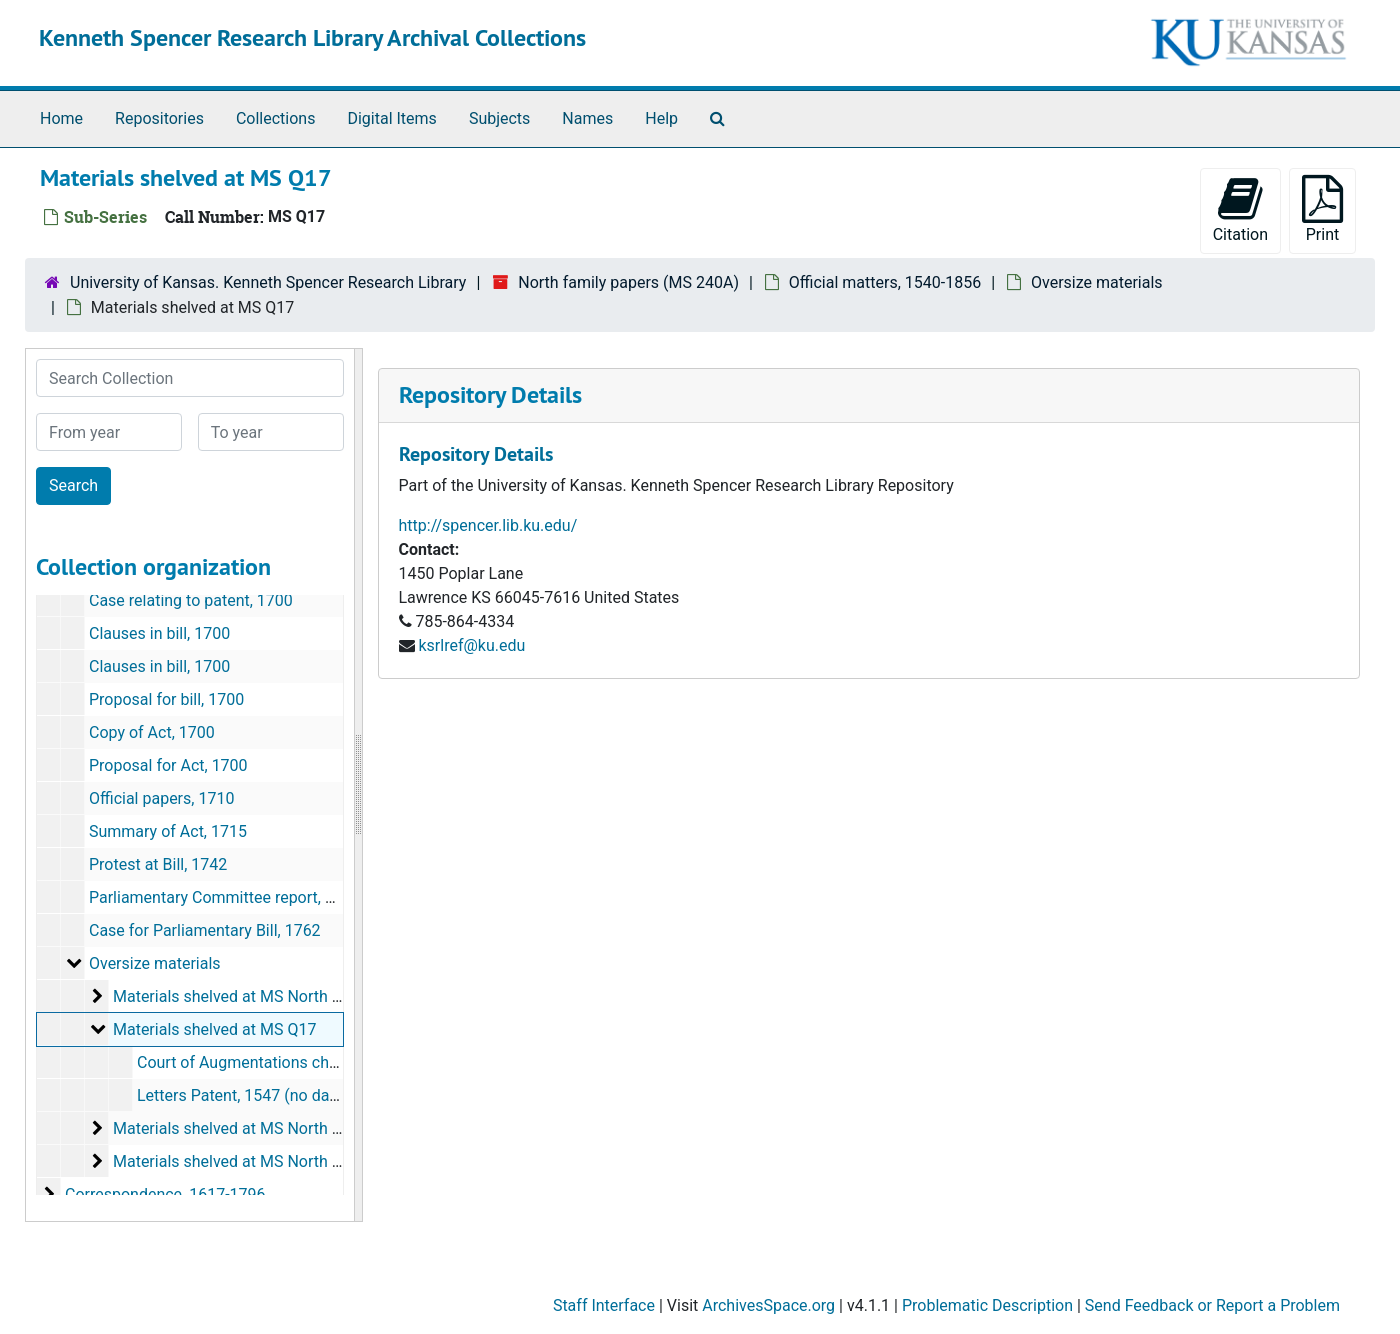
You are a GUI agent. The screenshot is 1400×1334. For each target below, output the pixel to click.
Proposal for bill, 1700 (166, 699)
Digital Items (391, 118)
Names (587, 118)
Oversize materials (1097, 282)
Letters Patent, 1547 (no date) (243, 1095)
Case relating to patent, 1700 (191, 600)
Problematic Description (987, 1305)
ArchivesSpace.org (768, 1305)
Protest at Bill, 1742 (158, 864)
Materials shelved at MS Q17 (214, 1029)
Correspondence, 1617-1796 (165, 1194)
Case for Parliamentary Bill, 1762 (205, 930)
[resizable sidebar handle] (358, 785)
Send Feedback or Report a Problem (1212, 1305)
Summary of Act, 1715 (168, 831)
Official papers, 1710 (161, 798)
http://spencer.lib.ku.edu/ (488, 525)
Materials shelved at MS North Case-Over (259, 1128)
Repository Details (490, 394)
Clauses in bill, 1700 (159, 633)
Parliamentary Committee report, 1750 (225, 897)
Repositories (159, 118)
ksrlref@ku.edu (471, 645)
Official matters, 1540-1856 (885, 282)
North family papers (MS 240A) (628, 282)
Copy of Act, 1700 (152, 732)
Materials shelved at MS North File (235, 1161)
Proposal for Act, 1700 (168, 765)
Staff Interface (604, 1305)
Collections (276, 118)
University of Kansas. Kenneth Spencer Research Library (268, 282)
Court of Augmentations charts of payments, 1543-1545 (335, 1062)
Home (61, 118)
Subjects (499, 118)
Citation (1240, 209)
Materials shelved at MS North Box (236, 996)
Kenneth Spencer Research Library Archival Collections (312, 37)
